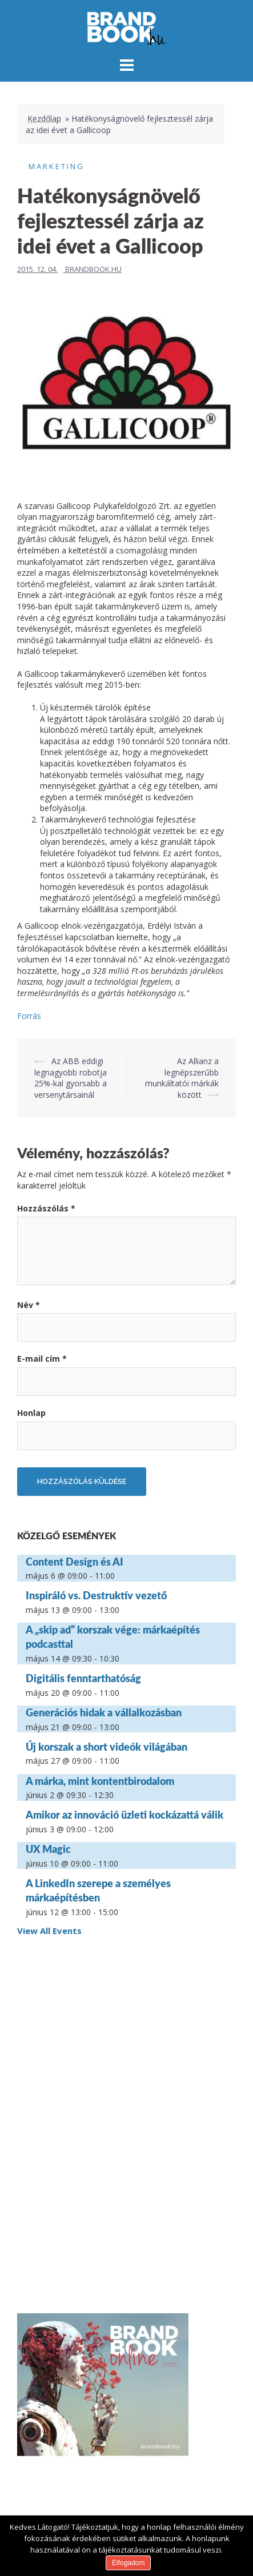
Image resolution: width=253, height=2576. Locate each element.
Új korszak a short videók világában (106, 1746)
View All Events (49, 1930)
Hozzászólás (46, 1208)
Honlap (31, 1412)
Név (28, 1304)
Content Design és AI (74, 1561)
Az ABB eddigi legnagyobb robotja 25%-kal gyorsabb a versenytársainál (70, 1078)
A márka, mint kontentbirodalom (100, 1781)
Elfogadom (128, 2563)
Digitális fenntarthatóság (83, 1678)
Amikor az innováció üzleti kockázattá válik (124, 1814)
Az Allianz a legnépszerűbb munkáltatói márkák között (182, 1078)
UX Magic (48, 1849)
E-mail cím (42, 1358)
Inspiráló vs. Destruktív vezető (96, 1595)
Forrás (29, 1015)
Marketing (57, 166)
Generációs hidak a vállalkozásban (104, 1712)
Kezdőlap (44, 118)
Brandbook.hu (93, 269)
